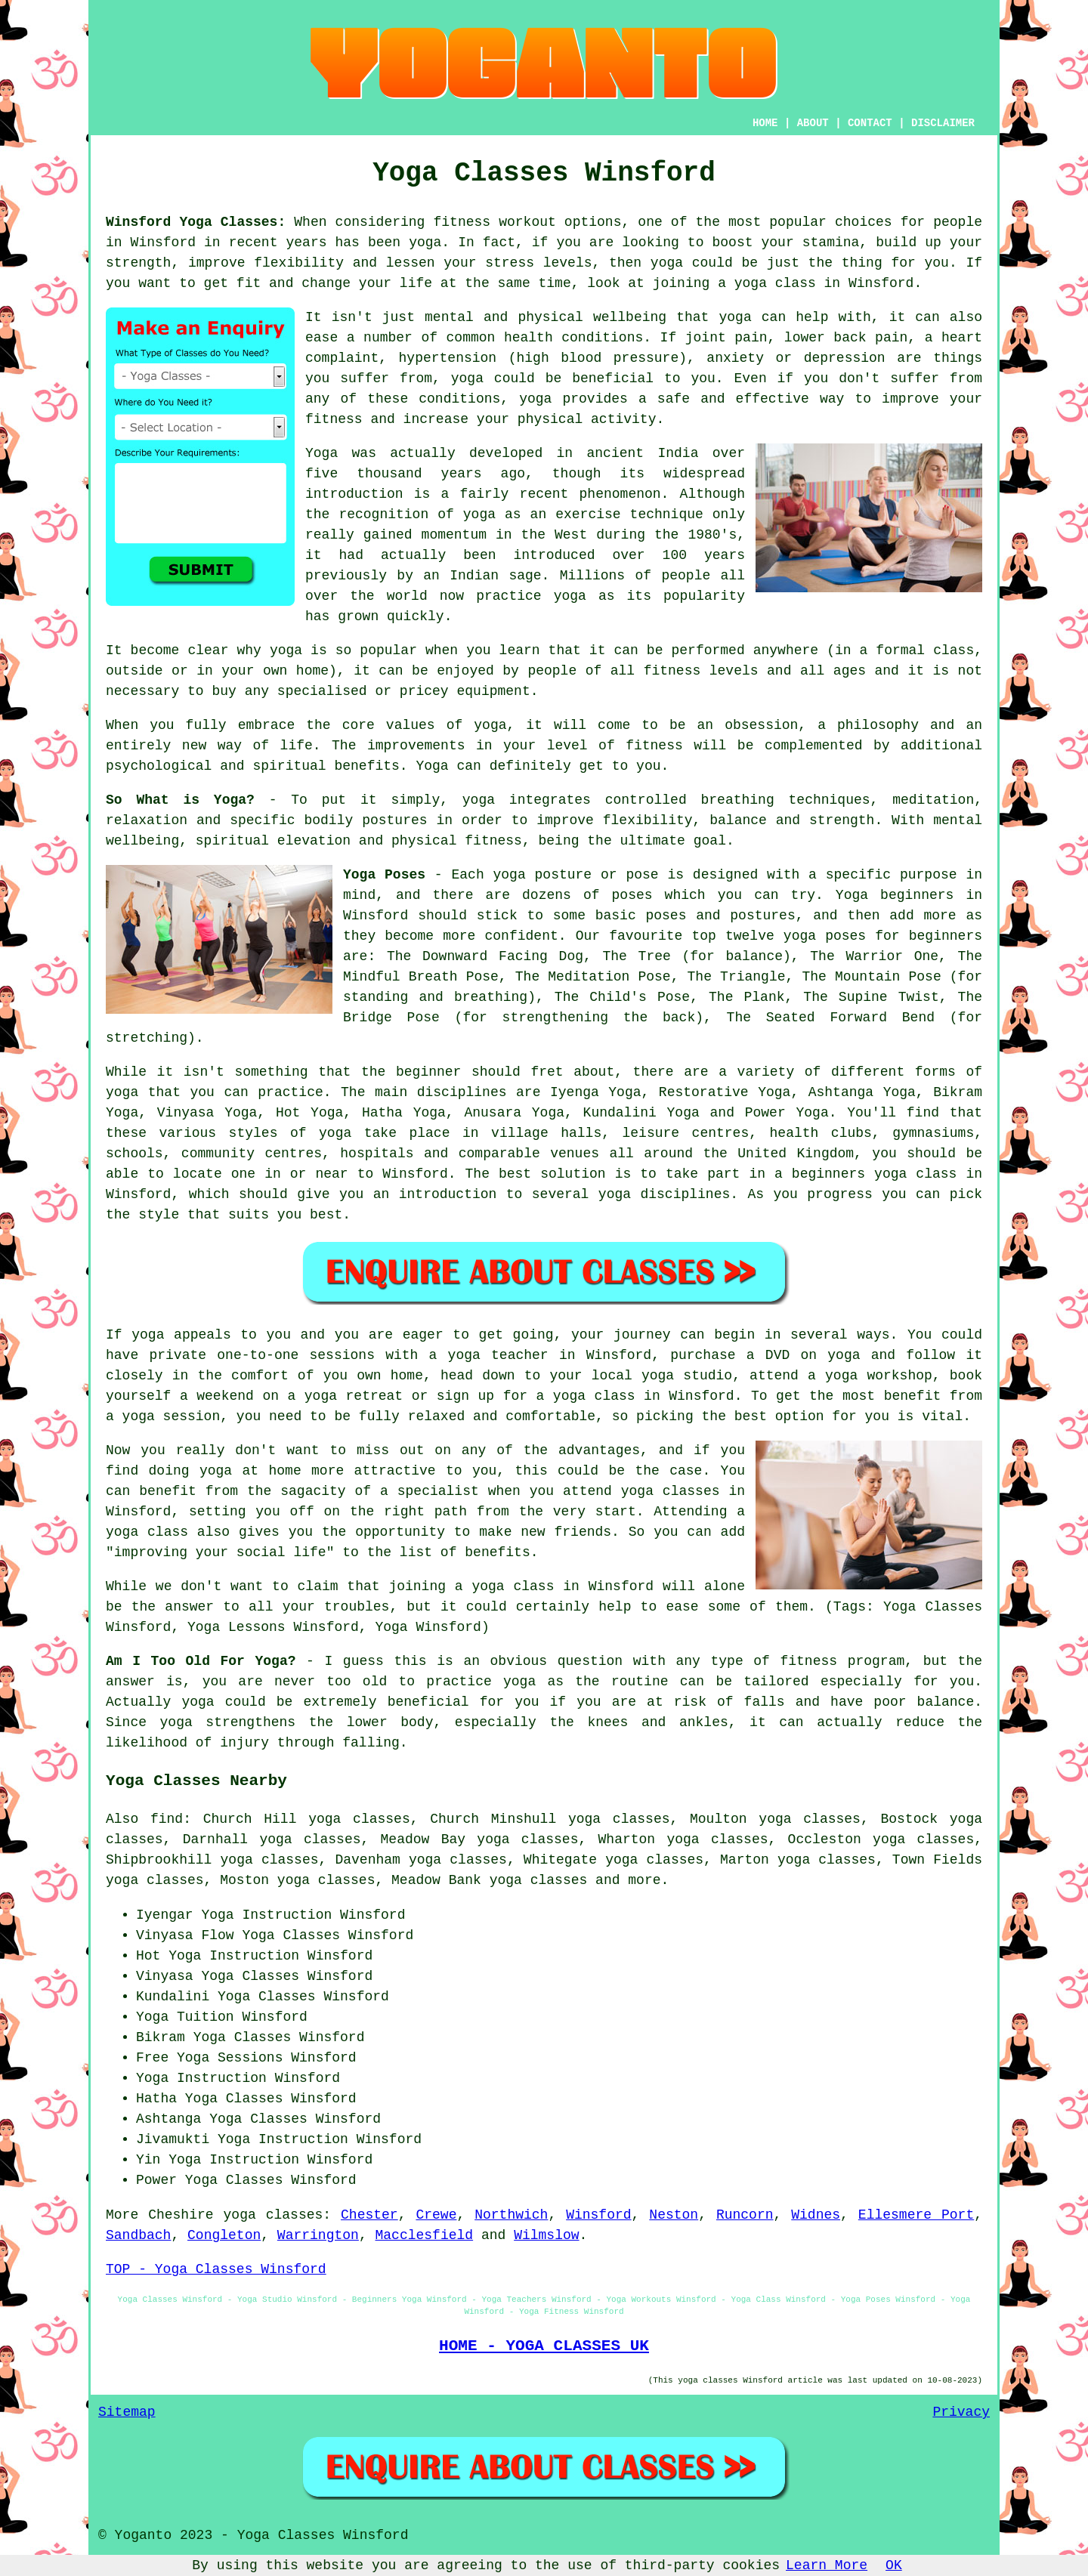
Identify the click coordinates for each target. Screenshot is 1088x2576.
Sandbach (138, 2235)
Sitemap (127, 2412)
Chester (369, 2214)
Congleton (224, 2235)
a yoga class (767, 283)
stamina (831, 242)
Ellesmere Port (916, 2214)
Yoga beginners (895, 895)
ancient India (643, 453)
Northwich (511, 2214)
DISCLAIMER (943, 123)
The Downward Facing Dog (485, 956)
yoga (425, 242)
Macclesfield (425, 2235)
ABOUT (813, 123)
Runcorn (745, 2214)
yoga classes (273, 2214)
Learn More (826, 2565)
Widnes (815, 2214)
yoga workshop (878, 1375)
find (166, 1819)
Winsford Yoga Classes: (196, 222)
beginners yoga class (874, 1173)
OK (894, 2565)
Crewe (436, 2214)
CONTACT (870, 123)
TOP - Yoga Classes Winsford (216, 2269)
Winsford (598, 2214)
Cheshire (180, 2214)
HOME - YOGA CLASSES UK (544, 2346)
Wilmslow (546, 2235)
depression (845, 358)
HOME (765, 123)
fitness (654, 745)
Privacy (961, 2412)
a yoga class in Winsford (554, 1586)
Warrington (318, 2235)
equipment (493, 691)
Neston (673, 2214)
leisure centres (686, 1133)
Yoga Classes (291, 1935)
